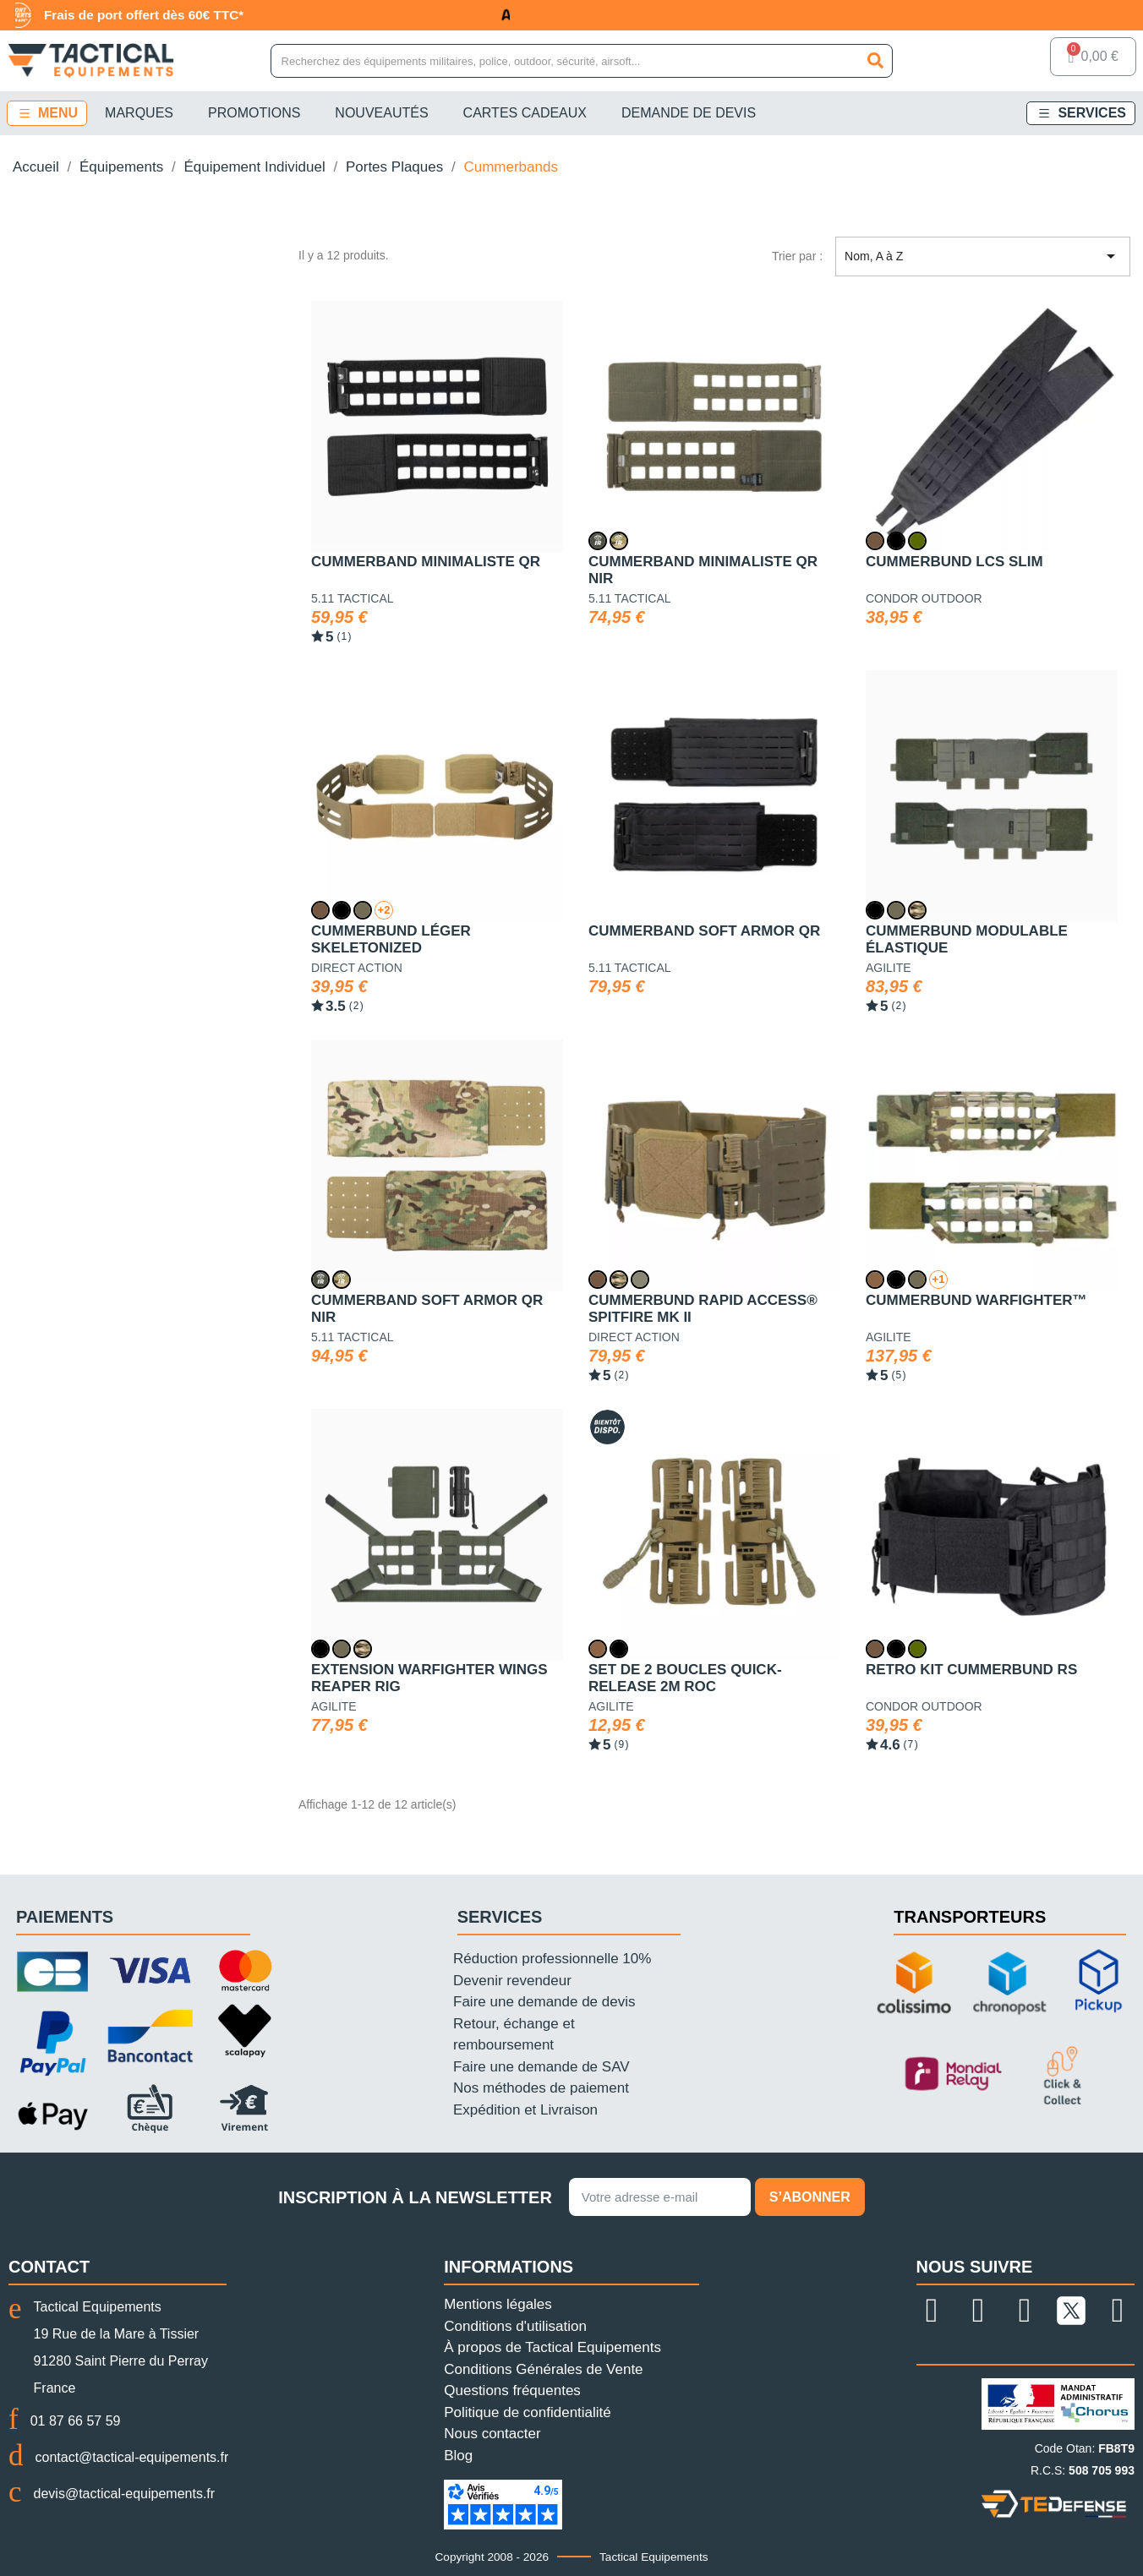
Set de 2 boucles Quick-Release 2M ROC (685, 1678)
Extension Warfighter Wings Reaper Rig (429, 1678)
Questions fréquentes (512, 2390)
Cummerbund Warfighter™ (976, 1300)
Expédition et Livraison (525, 2110)
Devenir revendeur (512, 1981)
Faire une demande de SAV (541, 2067)
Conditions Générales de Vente (543, 2369)
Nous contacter (492, 2434)
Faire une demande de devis (544, 2002)
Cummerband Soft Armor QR (704, 931)
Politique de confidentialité (527, 2412)
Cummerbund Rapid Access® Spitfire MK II (703, 1308)
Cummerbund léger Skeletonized (391, 939)
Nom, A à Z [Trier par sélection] (983, 257)
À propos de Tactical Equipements (552, 2347)
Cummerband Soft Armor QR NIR (427, 1308)
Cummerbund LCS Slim (954, 562)
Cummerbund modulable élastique (967, 939)
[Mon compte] (1016, 61)
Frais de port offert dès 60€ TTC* (153, 15)
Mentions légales (498, 2304)
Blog (458, 2456)
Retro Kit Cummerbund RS (971, 1670)
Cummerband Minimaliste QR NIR (703, 570)
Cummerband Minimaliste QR (425, 562)
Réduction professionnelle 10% (552, 1959)
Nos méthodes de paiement (541, 2088)
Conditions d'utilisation (515, 2326)
